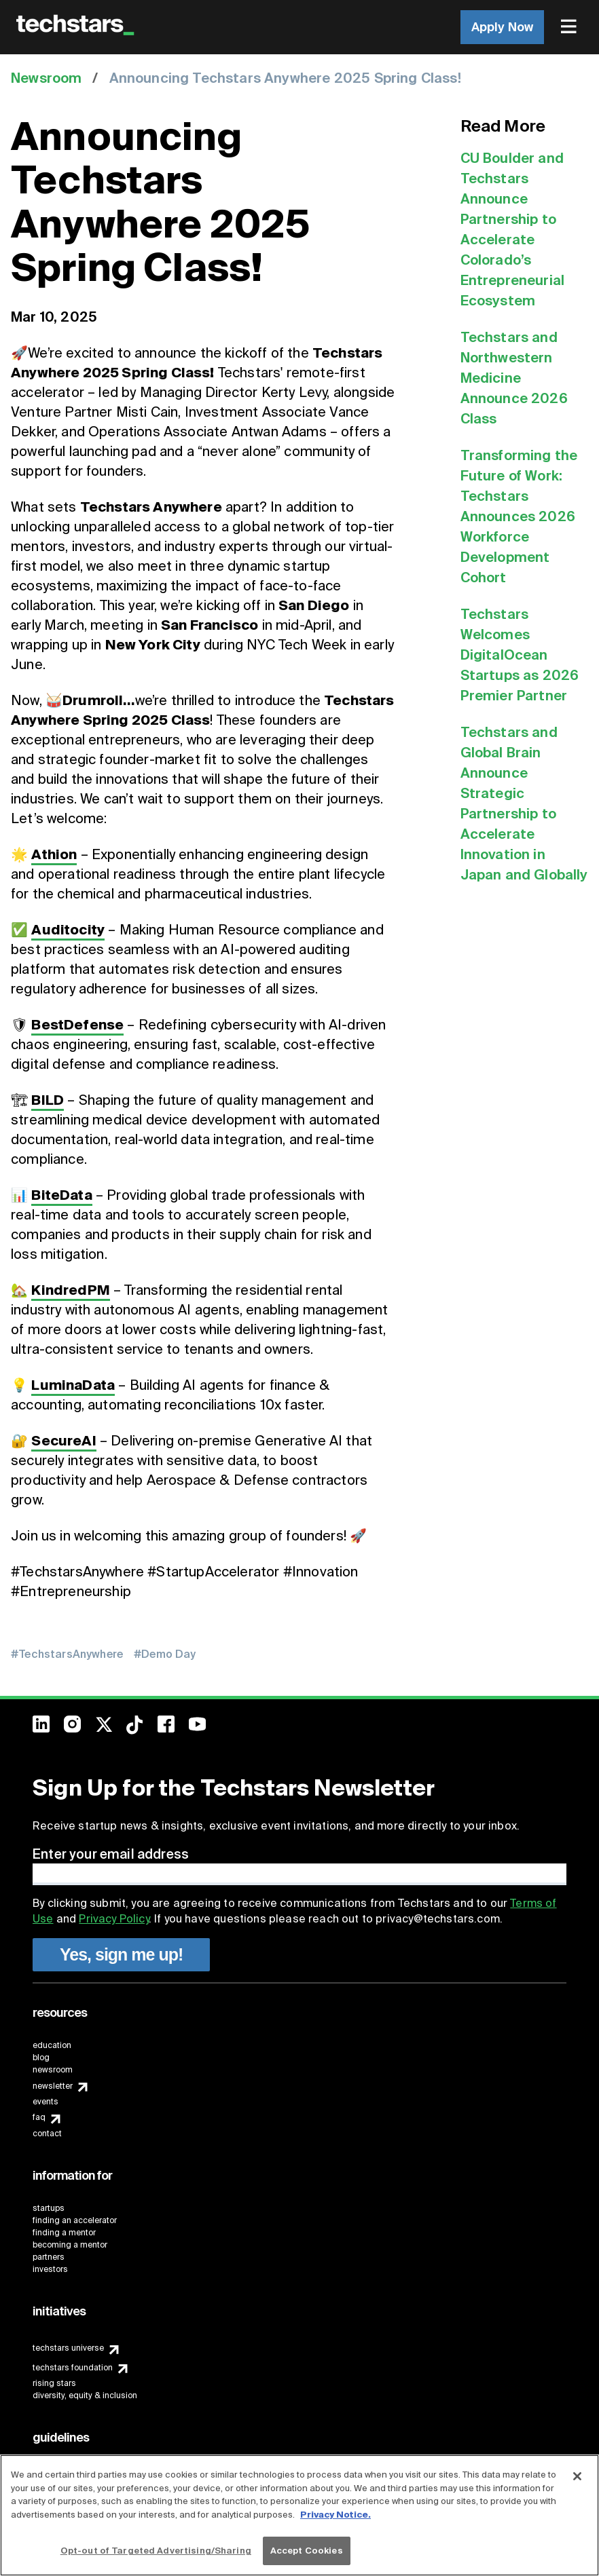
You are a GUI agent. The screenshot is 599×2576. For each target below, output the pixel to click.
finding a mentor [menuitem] (64, 2232)
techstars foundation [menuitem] (73, 2367)
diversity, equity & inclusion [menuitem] (85, 2395)
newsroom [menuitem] (53, 2069)
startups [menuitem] (49, 2208)
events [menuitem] (45, 2101)
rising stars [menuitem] (54, 2383)
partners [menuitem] (49, 2257)
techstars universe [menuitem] (68, 2348)
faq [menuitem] (39, 2117)
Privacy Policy (113, 1919)
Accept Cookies (306, 2550)
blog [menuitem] (41, 2057)
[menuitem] (570, 27)
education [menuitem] (52, 2045)
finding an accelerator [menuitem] (75, 2220)
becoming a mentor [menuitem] (70, 2244)
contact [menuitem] (47, 2133)
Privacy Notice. (335, 2514)
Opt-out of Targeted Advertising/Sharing (155, 2550)
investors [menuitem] (50, 2269)
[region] (299, 2515)
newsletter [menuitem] (53, 2086)
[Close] (577, 2476)
